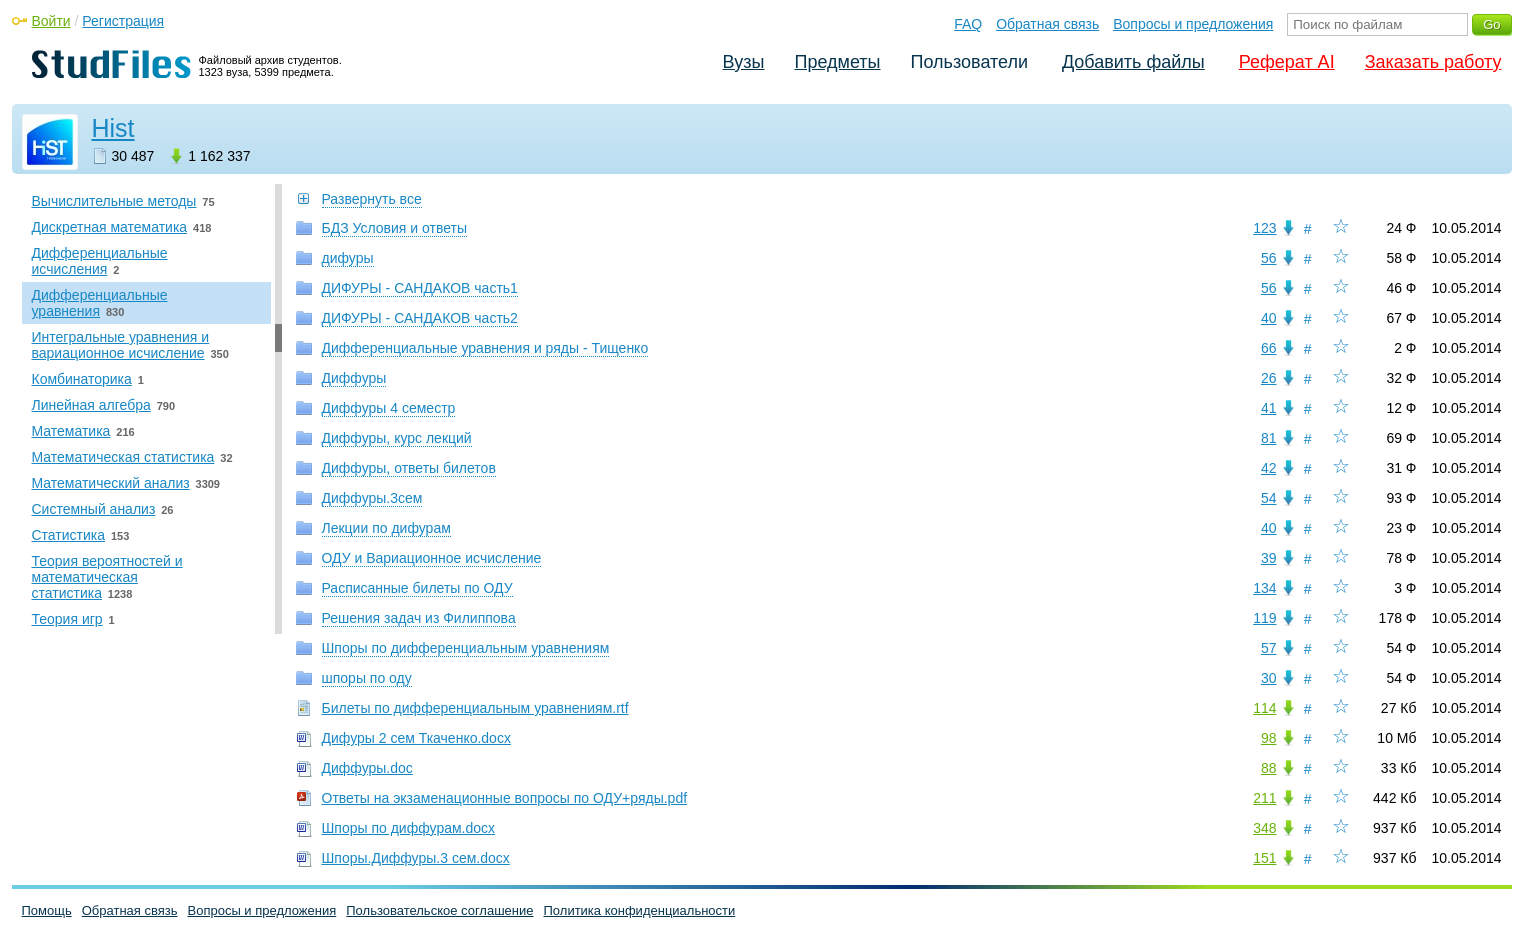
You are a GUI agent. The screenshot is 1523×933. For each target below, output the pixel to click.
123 (1264, 228)
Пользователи (969, 62)
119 (1264, 618)
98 (1269, 738)
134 (1264, 588)
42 (1269, 468)
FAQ (968, 24)
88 (1269, 768)
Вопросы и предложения (1193, 24)
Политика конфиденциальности (640, 910)
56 (1269, 258)
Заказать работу (1433, 62)
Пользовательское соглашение (439, 910)
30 (1269, 678)
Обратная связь (1047, 24)
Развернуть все (372, 199)
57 (1269, 648)
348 (1264, 828)
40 (1269, 318)
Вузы (744, 62)
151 (1264, 858)
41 (1269, 408)
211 (1264, 798)
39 (1269, 558)
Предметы (838, 62)
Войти (51, 21)
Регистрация (123, 21)
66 (1269, 348)
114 (1264, 708)
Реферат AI (1287, 62)
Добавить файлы (1133, 62)
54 (1269, 498)
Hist (113, 128)
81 (1269, 438)
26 (1269, 378)
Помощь (47, 910)
